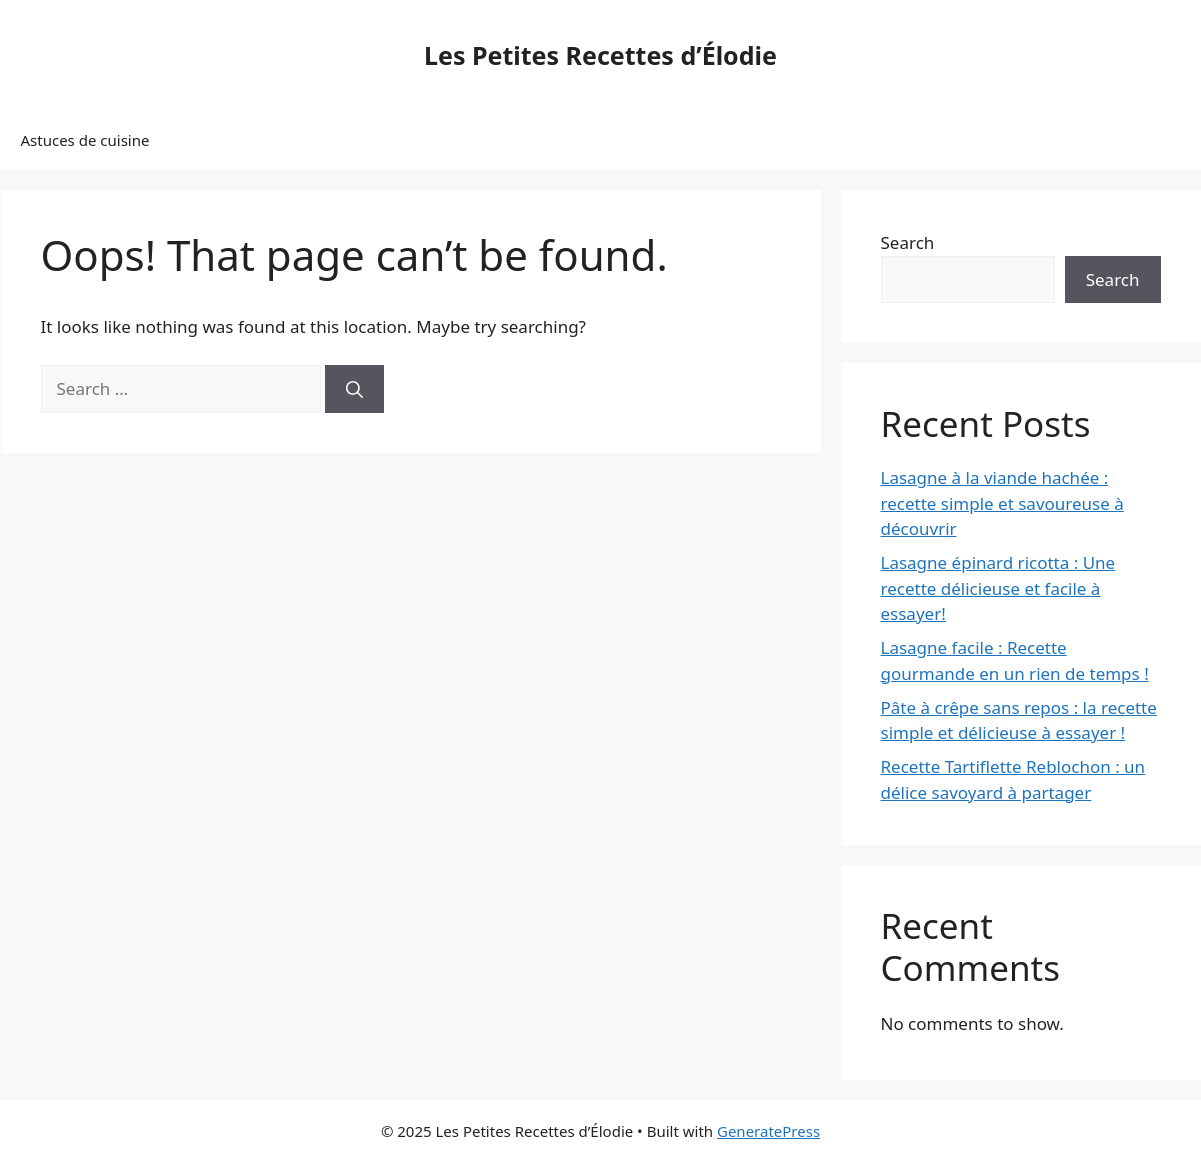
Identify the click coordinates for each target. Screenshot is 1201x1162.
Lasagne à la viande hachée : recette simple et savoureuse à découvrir (1002, 503)
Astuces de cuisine (85, 140)
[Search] (354, 389)
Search (908, 242)
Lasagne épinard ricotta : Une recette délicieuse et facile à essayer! (998, 588)
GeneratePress (768, 1131)
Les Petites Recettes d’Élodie (600, 55)
